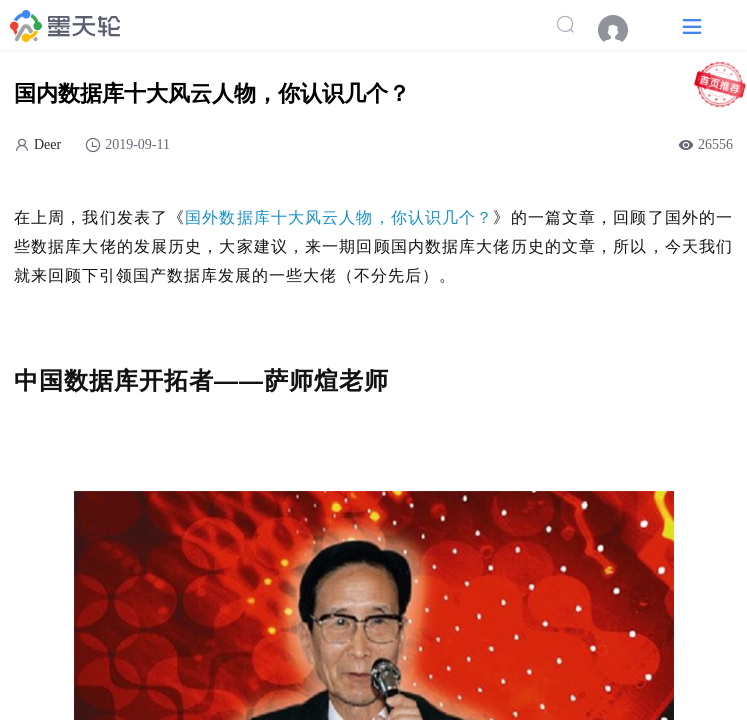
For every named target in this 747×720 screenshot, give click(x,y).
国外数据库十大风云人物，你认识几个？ (339, 217)
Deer (47, 144)
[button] (692, 25)
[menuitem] (623, 30)
